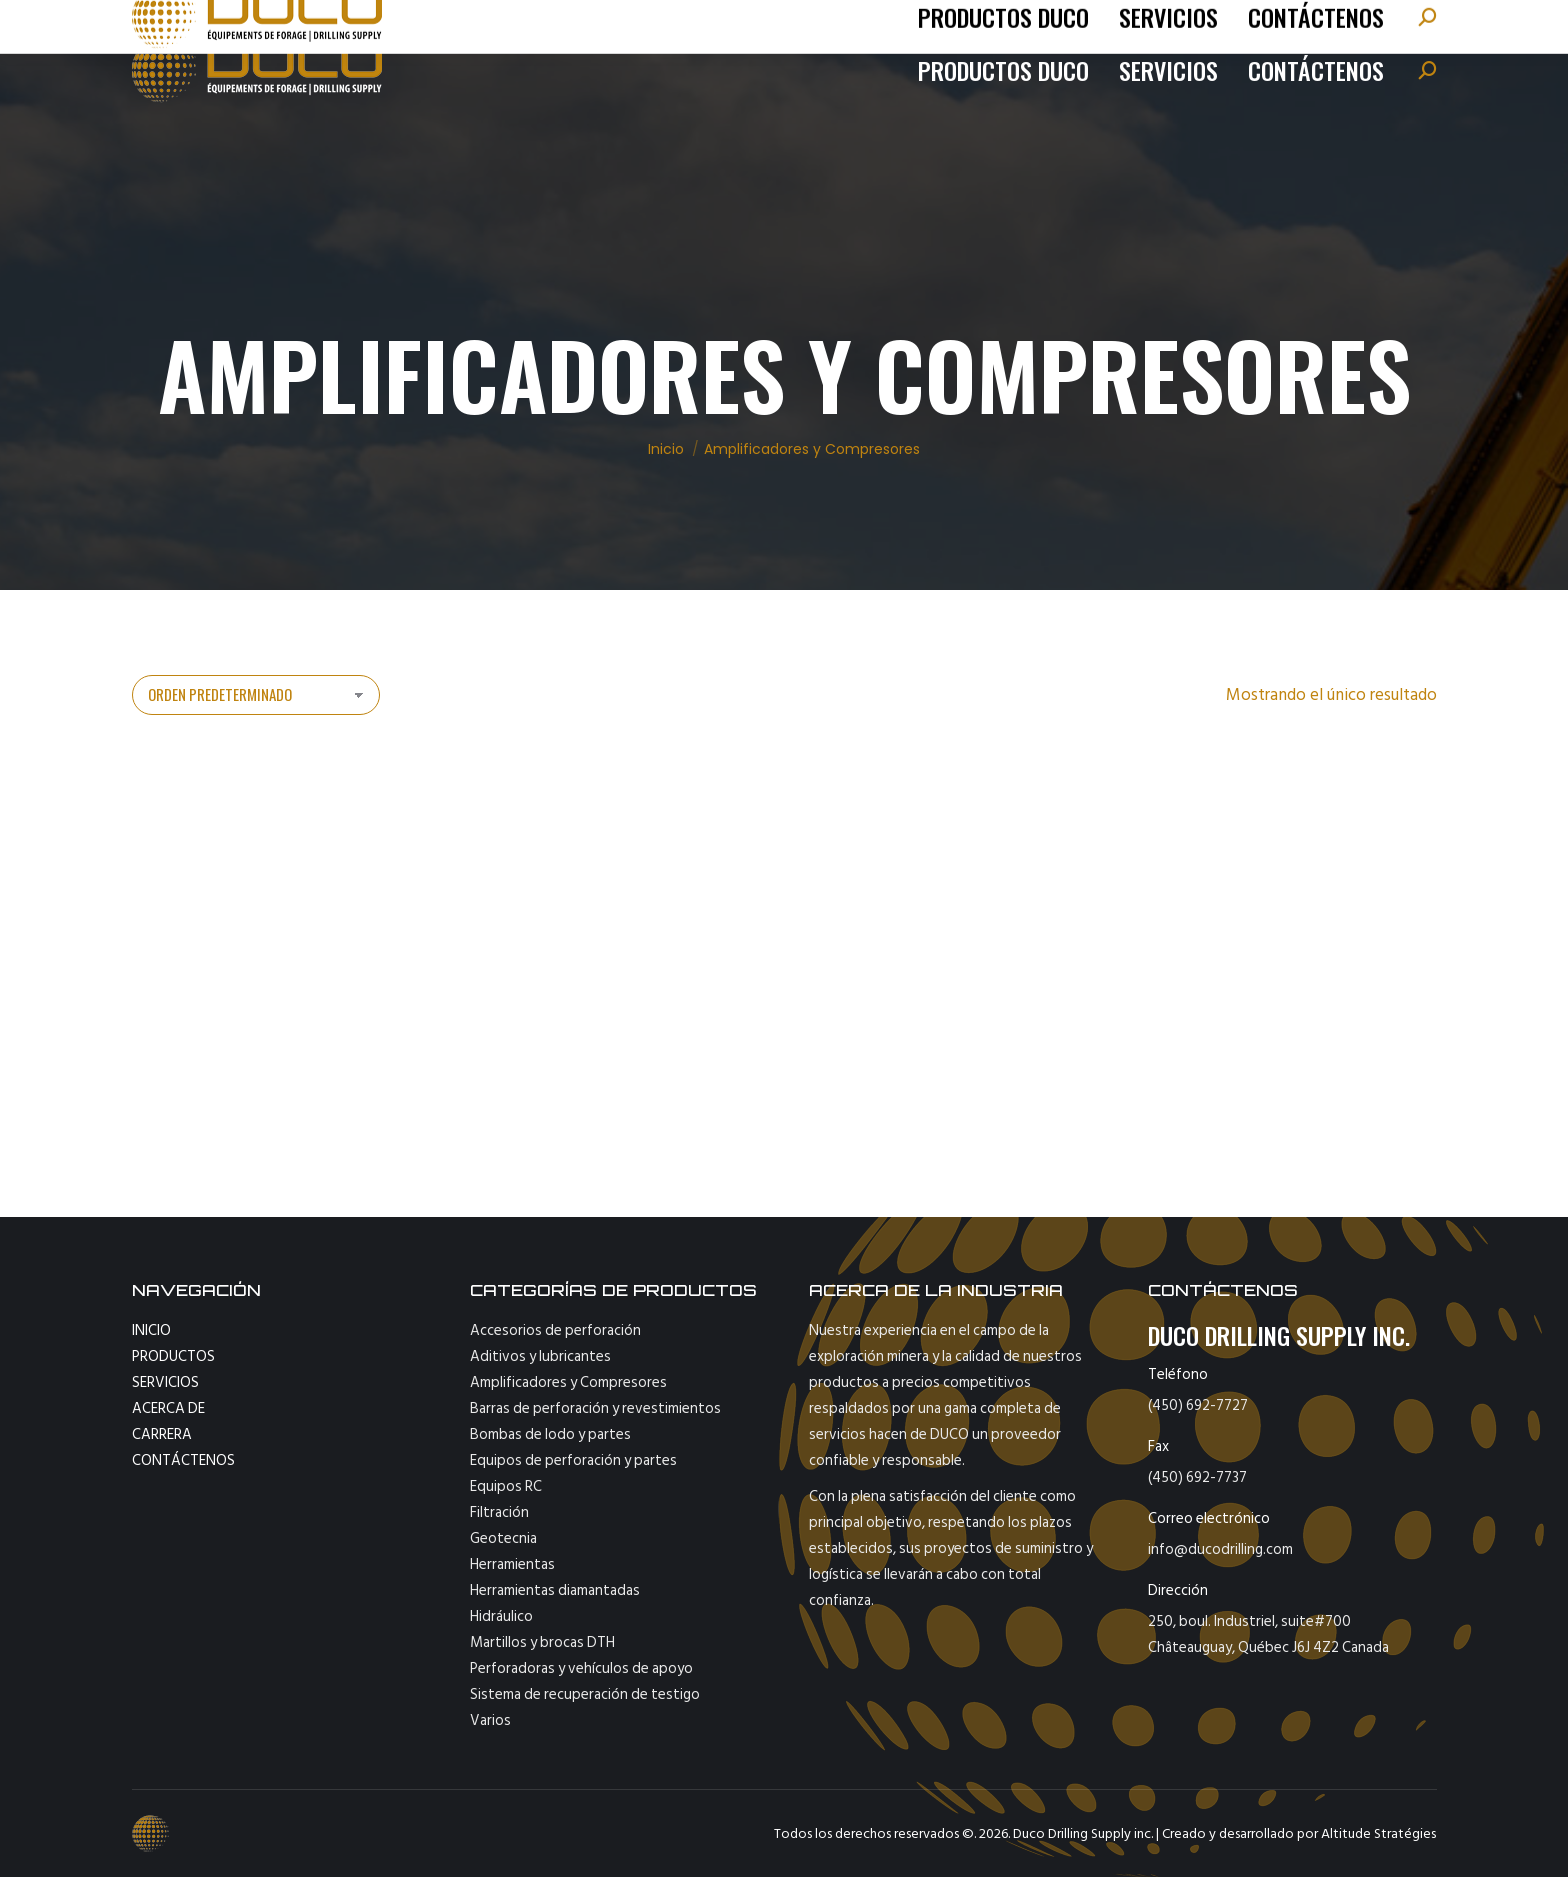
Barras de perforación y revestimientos (595, 1408)
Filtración (499, 1512)
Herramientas (512, 1564)
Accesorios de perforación (555, 1330)
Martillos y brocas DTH (542, 1642)
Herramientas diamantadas (555, 1590)
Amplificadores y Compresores (568, 1382)
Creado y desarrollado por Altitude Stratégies (1299, 1833)
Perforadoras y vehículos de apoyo (581, 1668)
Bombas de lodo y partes (550, 1434)
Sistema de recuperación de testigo (585, 1694)
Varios (490, 1720)
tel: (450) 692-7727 (223, 25)
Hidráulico (501, 1616)
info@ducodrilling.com (373, 25)
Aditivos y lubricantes (540, 1356)
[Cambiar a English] (1384, 25)
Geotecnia (503, 1538)
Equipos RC (506, 1486)
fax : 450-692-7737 (533, 25)
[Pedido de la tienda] (256, 695)
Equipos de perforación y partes (573, 1460)
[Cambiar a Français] (1316, 25)
